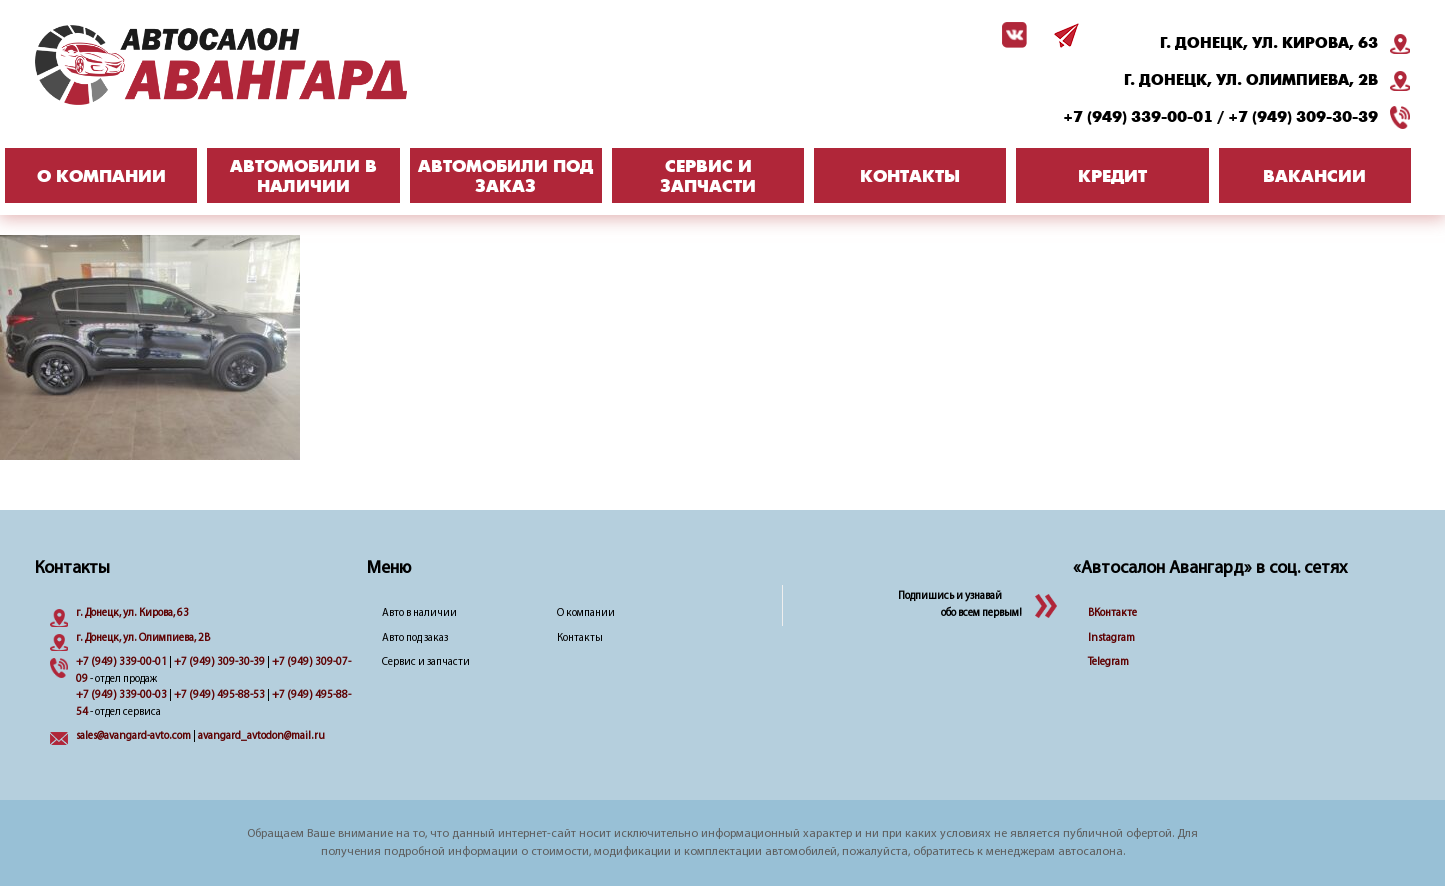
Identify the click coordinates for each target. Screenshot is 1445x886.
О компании (586, 613)
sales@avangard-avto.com (133, 736)
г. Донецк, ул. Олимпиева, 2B (1251, 80)
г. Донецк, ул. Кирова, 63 (1269, 43)
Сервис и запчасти (426, 662)
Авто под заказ (415, 638)
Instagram (1111, 638)
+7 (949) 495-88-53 (219, 695)
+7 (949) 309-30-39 (1303, 117)
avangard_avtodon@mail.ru (261, 736)
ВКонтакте (1112, 613)
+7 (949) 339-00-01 (1138, 117)
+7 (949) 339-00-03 (121, 695)
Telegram (1108, 662)
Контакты (580, 638)
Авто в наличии (419, 613)
